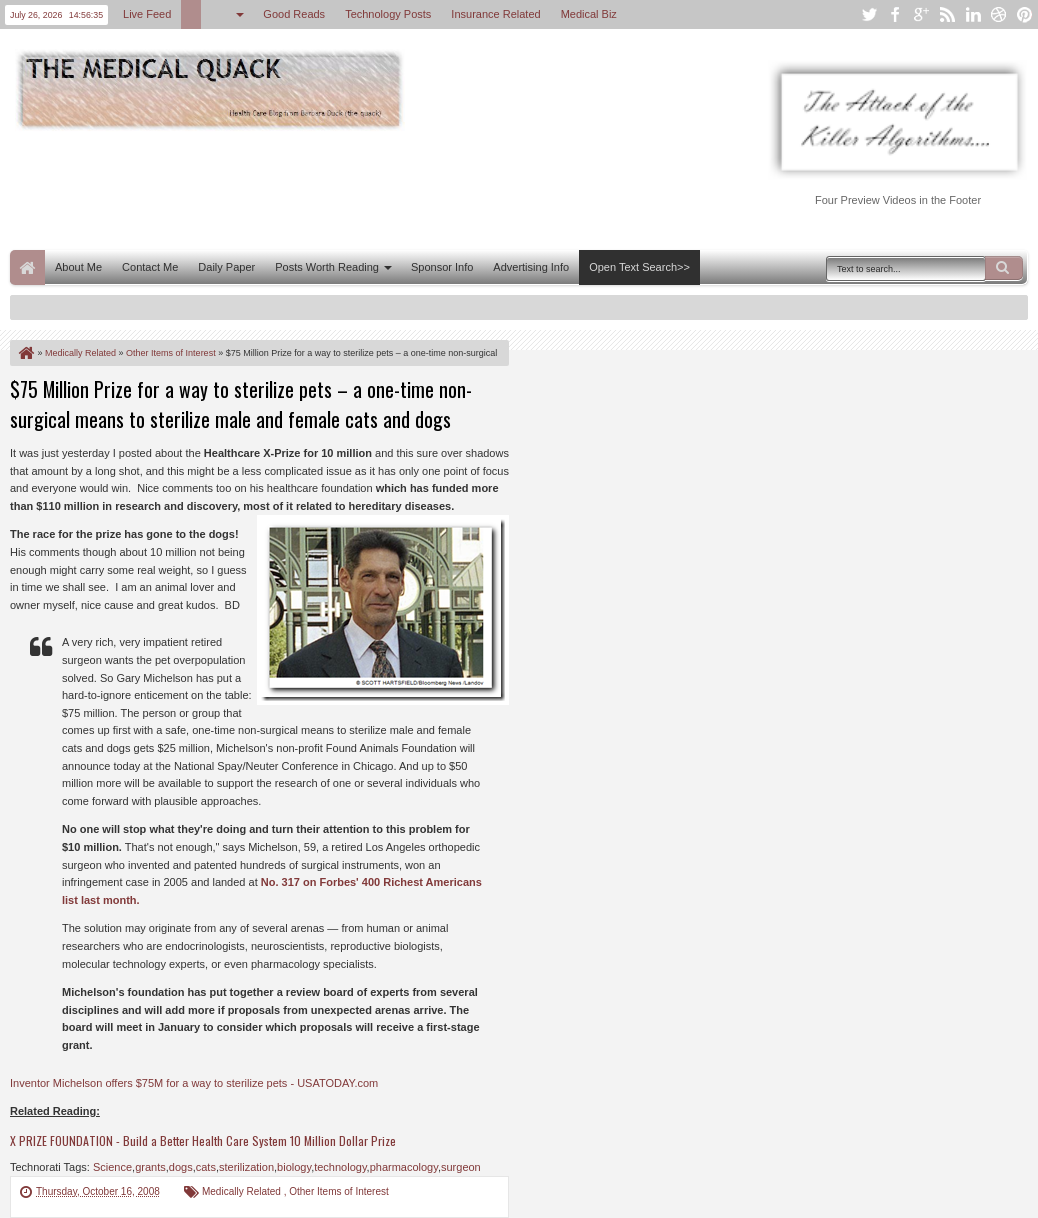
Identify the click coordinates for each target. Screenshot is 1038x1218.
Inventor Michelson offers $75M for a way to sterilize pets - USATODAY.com (194, 1083)
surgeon (461, 1167)
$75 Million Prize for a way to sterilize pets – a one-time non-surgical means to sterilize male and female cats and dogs (241, 404)
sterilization (246, 1167)
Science (112, 1167)
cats (206, 1167)
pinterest (1025, 14)
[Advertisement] (374, 188)
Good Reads (294, 14)
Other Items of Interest (338, 1191)
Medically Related (243, 1191)
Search (1004, 268)
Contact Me (150, 267)
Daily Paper (226, 267)
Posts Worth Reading (327, 267)
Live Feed (147, 14)
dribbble (999, 14)
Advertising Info (531, 267)
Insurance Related (495, 14)
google (921, 14)
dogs (181, 1167)
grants (150, 1167)
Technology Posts (388, 14)
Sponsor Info (442, 267)
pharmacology (404, 1167)
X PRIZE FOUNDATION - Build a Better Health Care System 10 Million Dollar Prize (203, 1140)
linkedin (973, 14)
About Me (78, 267)
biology (294, 1167)
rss (947, 14)
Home (27, 267)
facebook (895, 14)
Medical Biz (589, 14)
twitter (869, 14)
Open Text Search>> (639, 267)
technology (340, 1167)
